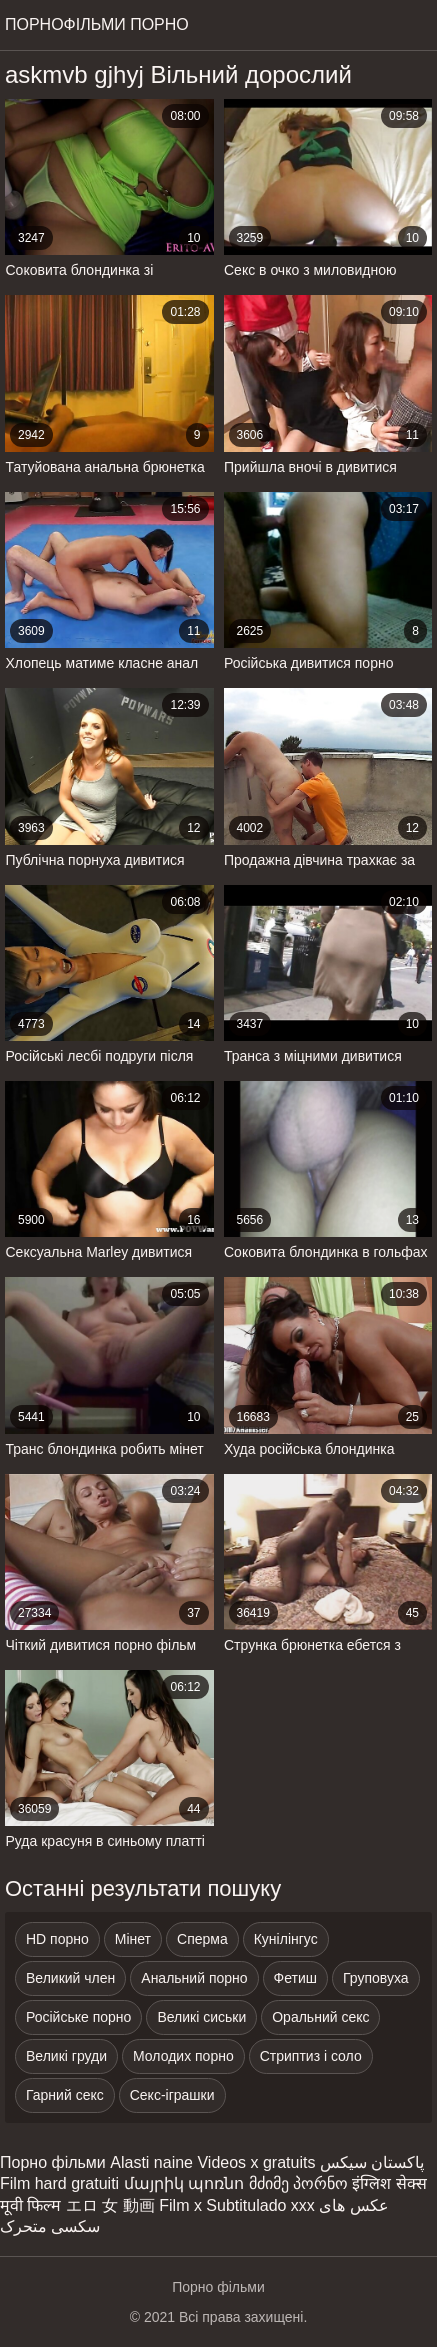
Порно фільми (53, 2162)
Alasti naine (151, 2162)
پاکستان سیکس (372, 2162)
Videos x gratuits (256, 2162)
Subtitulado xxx (260, 2205)
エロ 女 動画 (110, 2205)
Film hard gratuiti (59, 2183)
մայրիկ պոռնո (184, 2183)
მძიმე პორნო (298, 2183)
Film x (180, 2205)
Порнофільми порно (97, 24)
